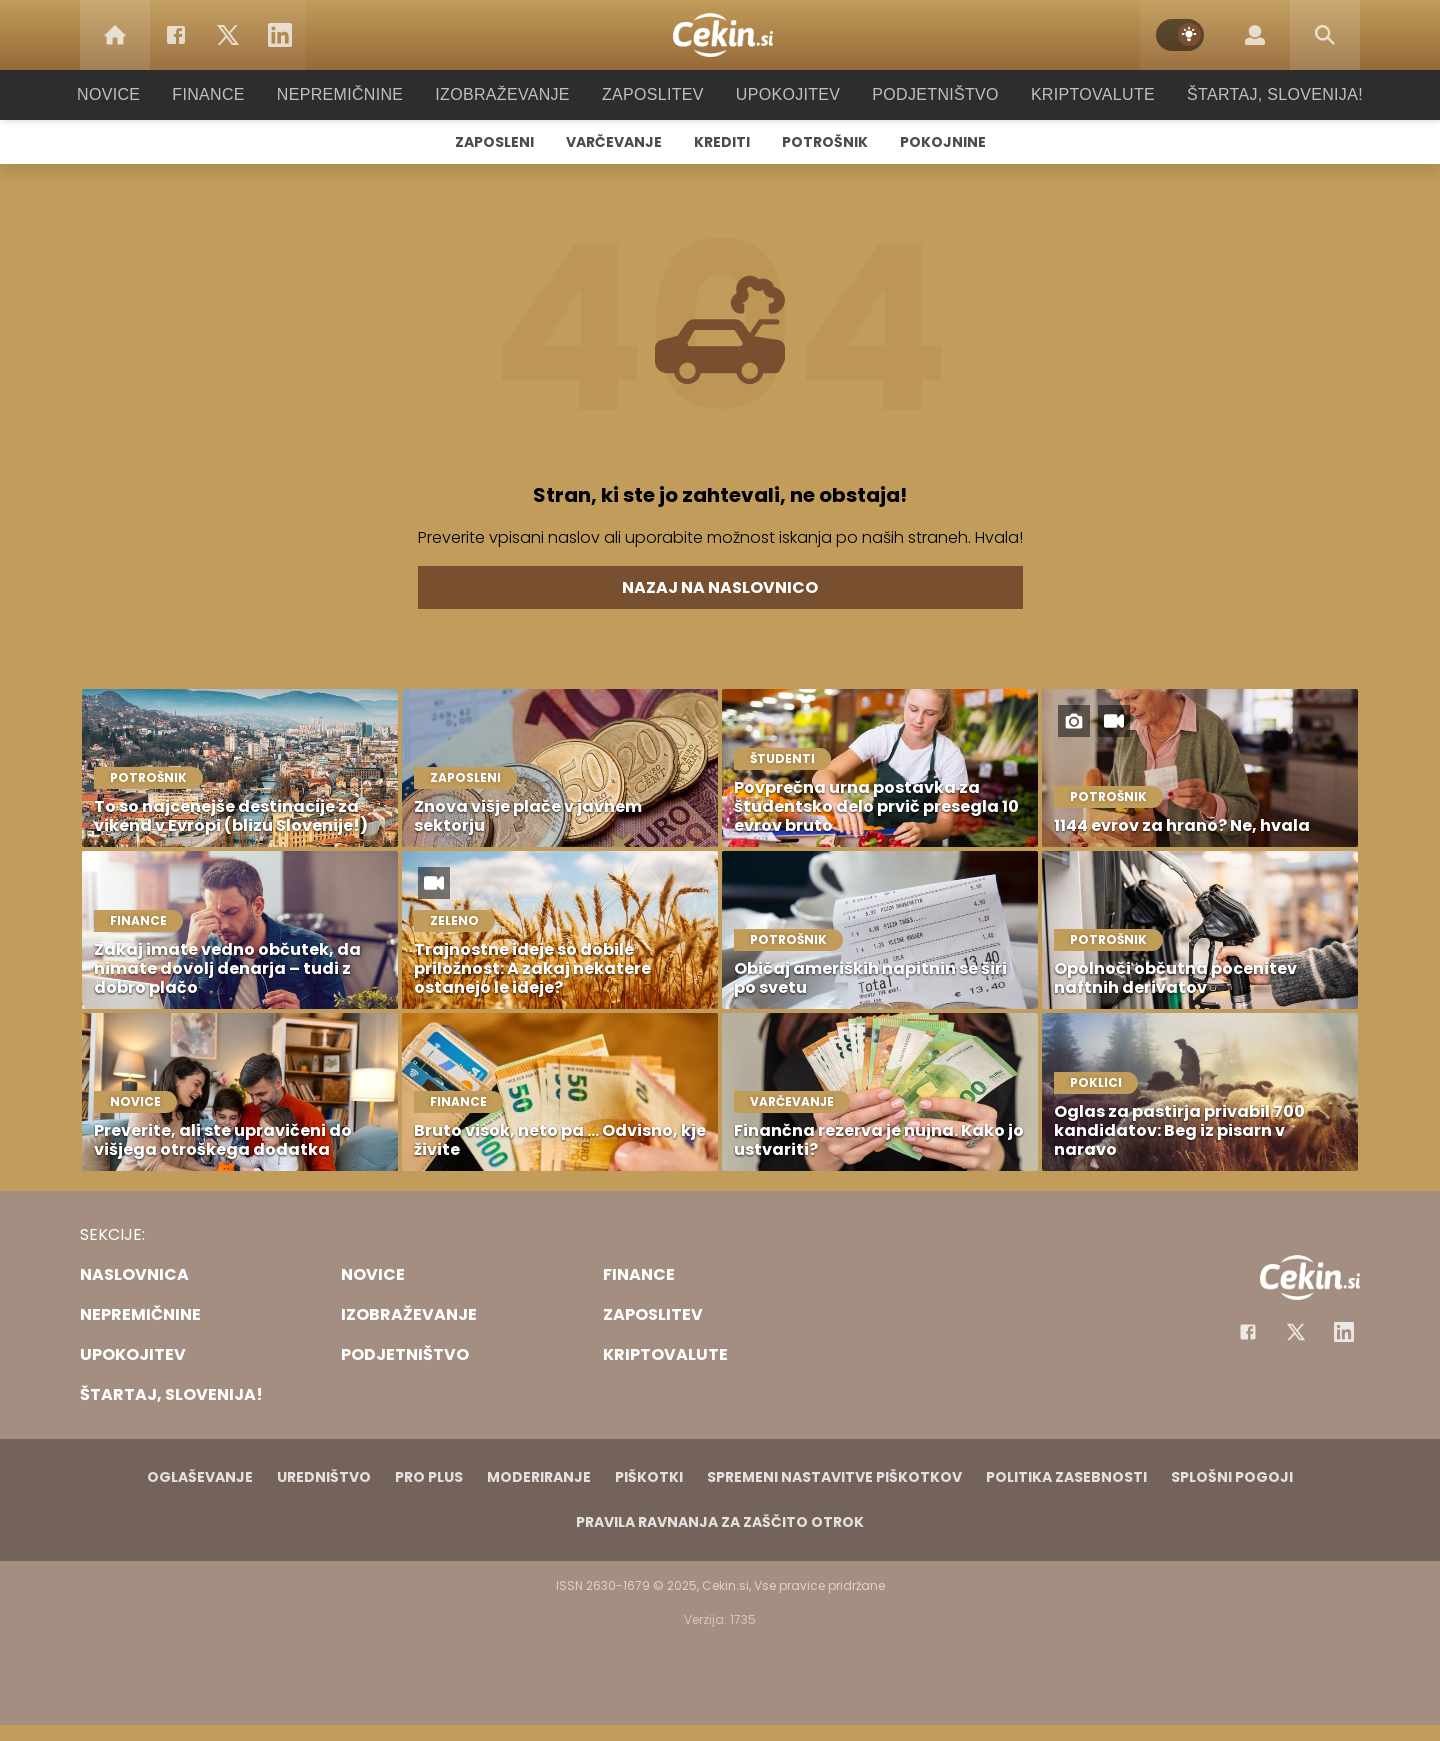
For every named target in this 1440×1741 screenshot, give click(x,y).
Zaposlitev (653, 94)
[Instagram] (1344, 1332)
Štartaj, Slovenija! (1247, 94)
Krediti (722, 142)
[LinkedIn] (280, 35)
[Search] (1325, 35)
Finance (235, 94)
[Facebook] (176, 35)
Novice (139, 94)
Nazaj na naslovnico (720, 587)
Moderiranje (539, 1477)
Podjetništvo (922, 94)
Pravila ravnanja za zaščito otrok (720, 1522)
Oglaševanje (200, 1477)
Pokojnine (943, 142)
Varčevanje (614, 142)
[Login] (1255, 35)
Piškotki (649, 1477)
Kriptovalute (1072, 94)
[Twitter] (228, 35)
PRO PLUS (429, 1477)
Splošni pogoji (1232, 1477)
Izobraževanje (511, 94)
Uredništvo (324, 1477)
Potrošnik (825, 142)
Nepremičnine (359, 94)
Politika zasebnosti (1066, 1477)
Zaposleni (494, 142)
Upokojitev (781, 94)
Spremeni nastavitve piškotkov (834, 1477)
